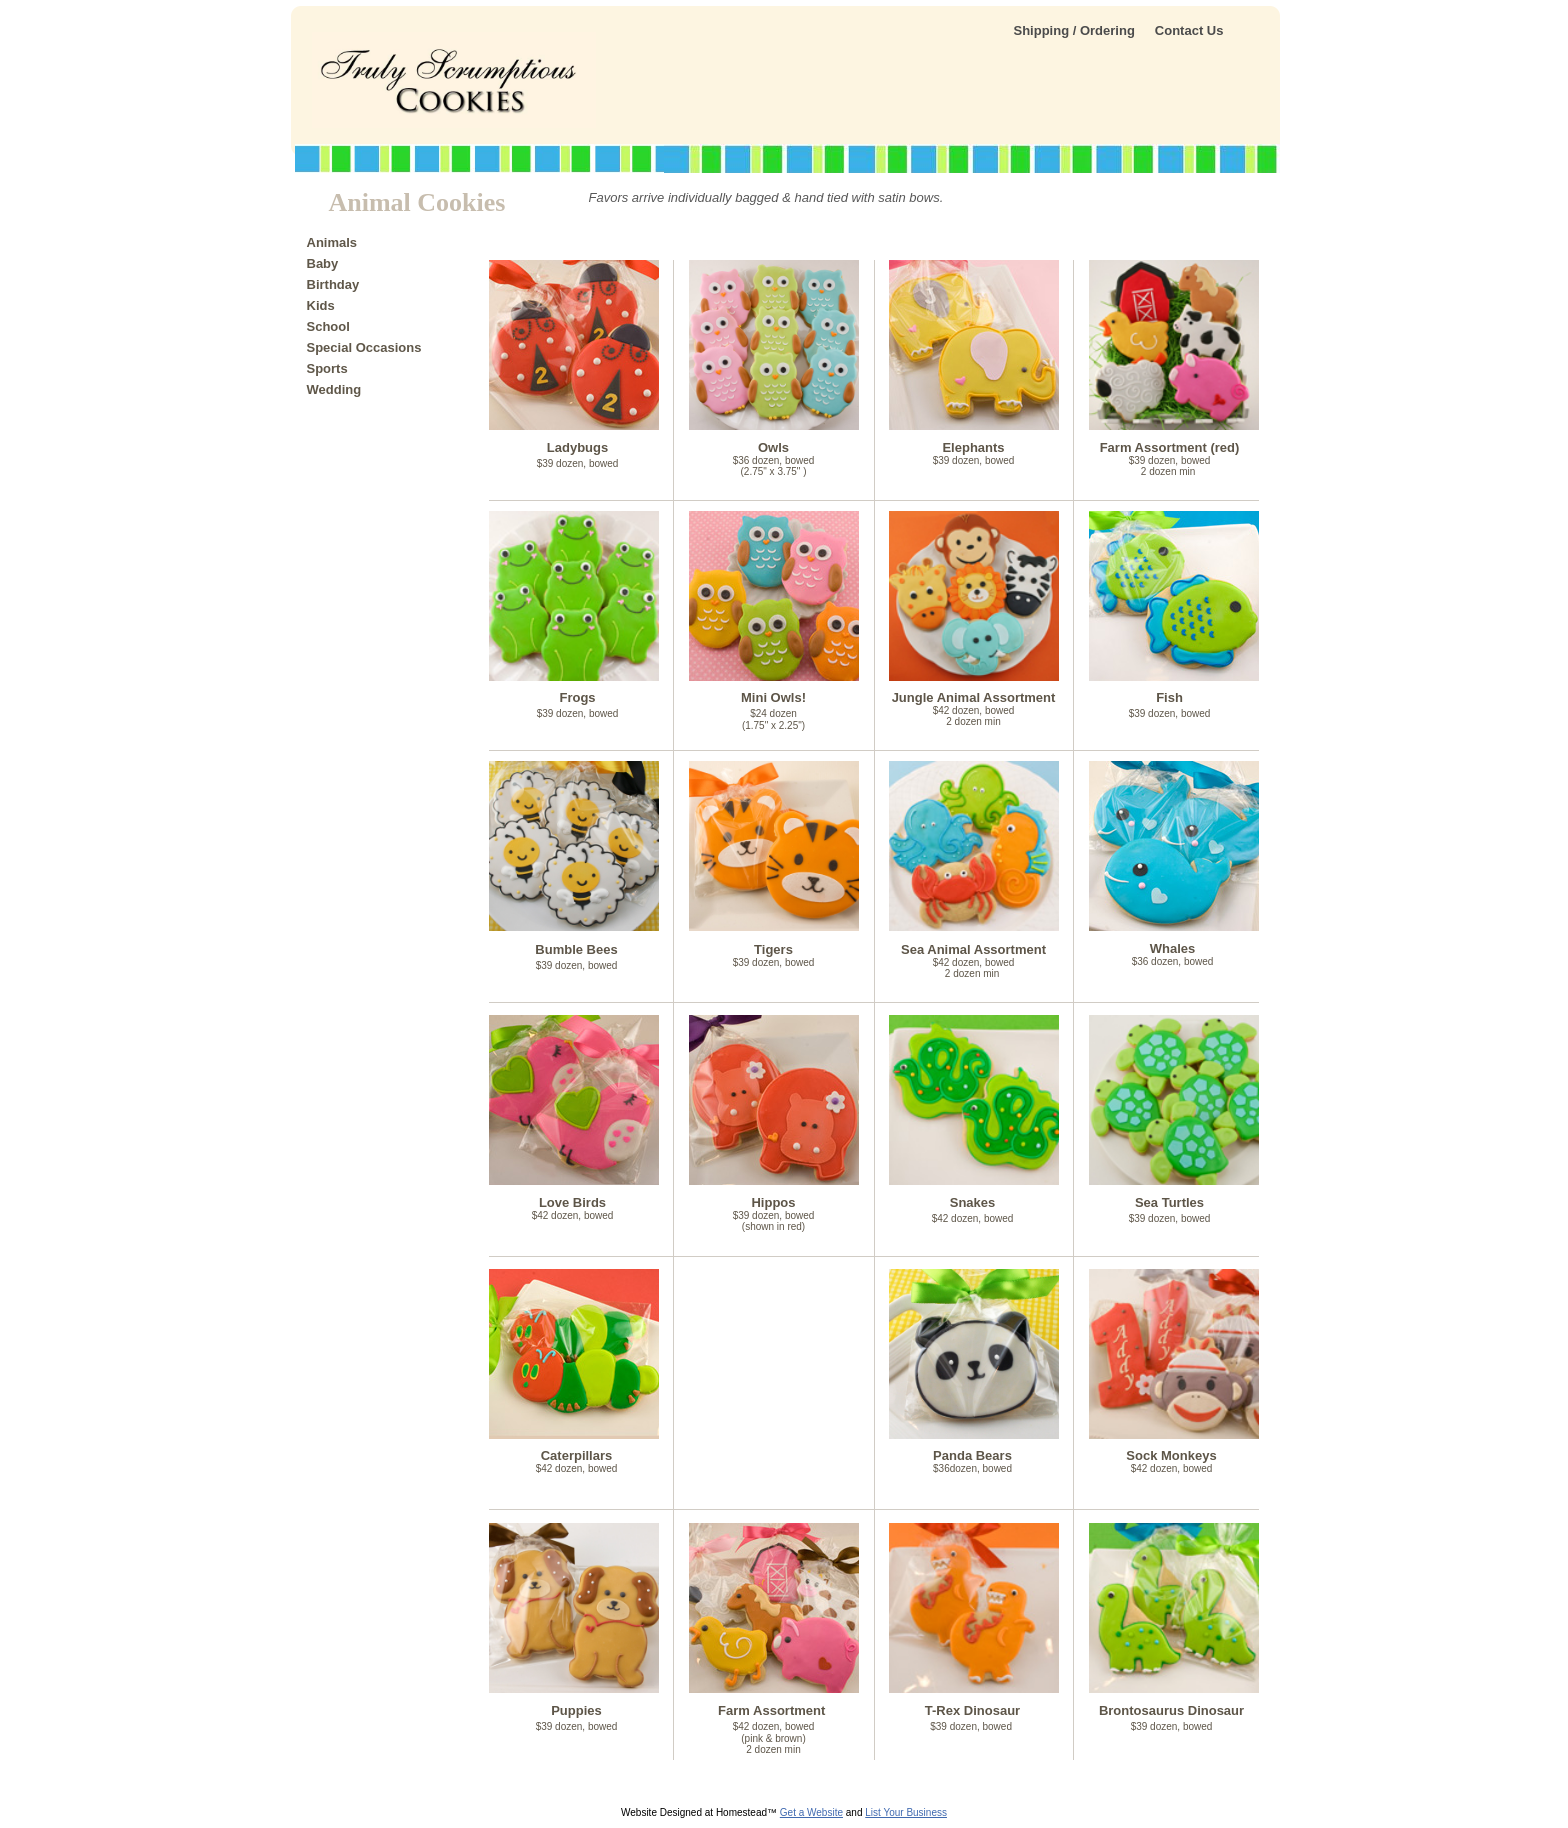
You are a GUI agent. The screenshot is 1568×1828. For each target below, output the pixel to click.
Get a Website (811, 1812)
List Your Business (906, 1812)
